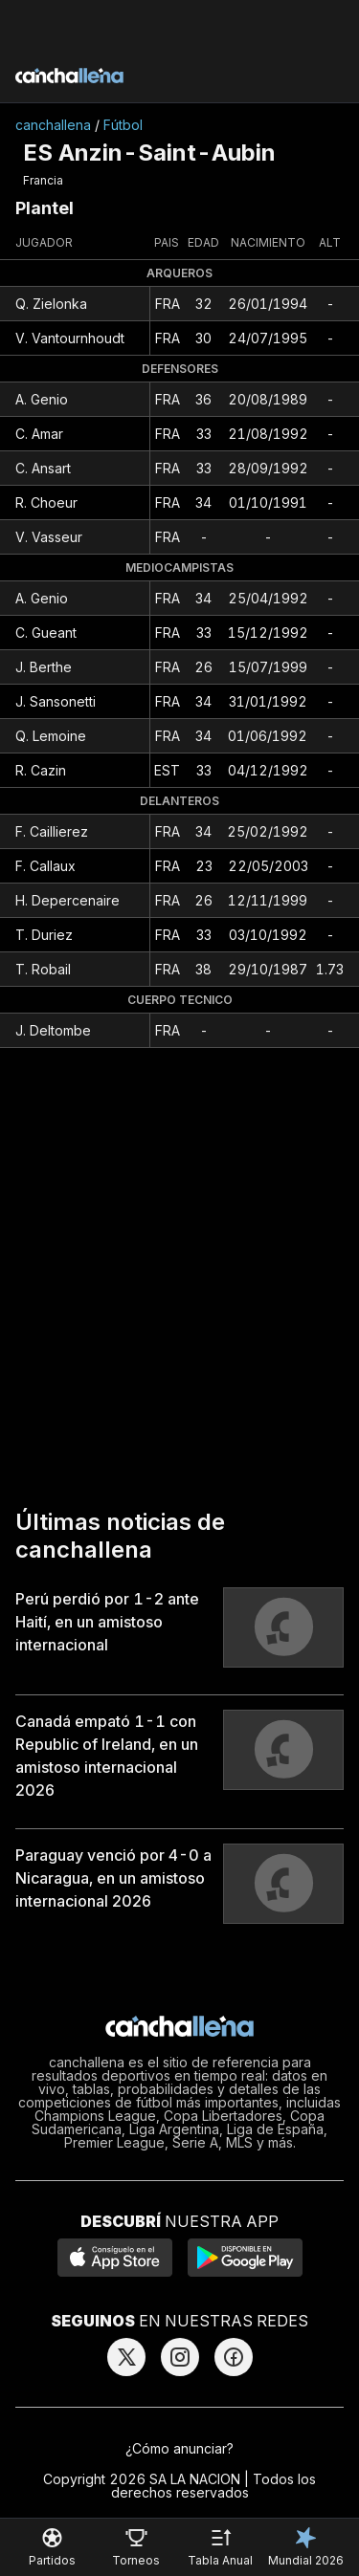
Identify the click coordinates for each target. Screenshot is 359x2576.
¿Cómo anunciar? (179, 2448)
